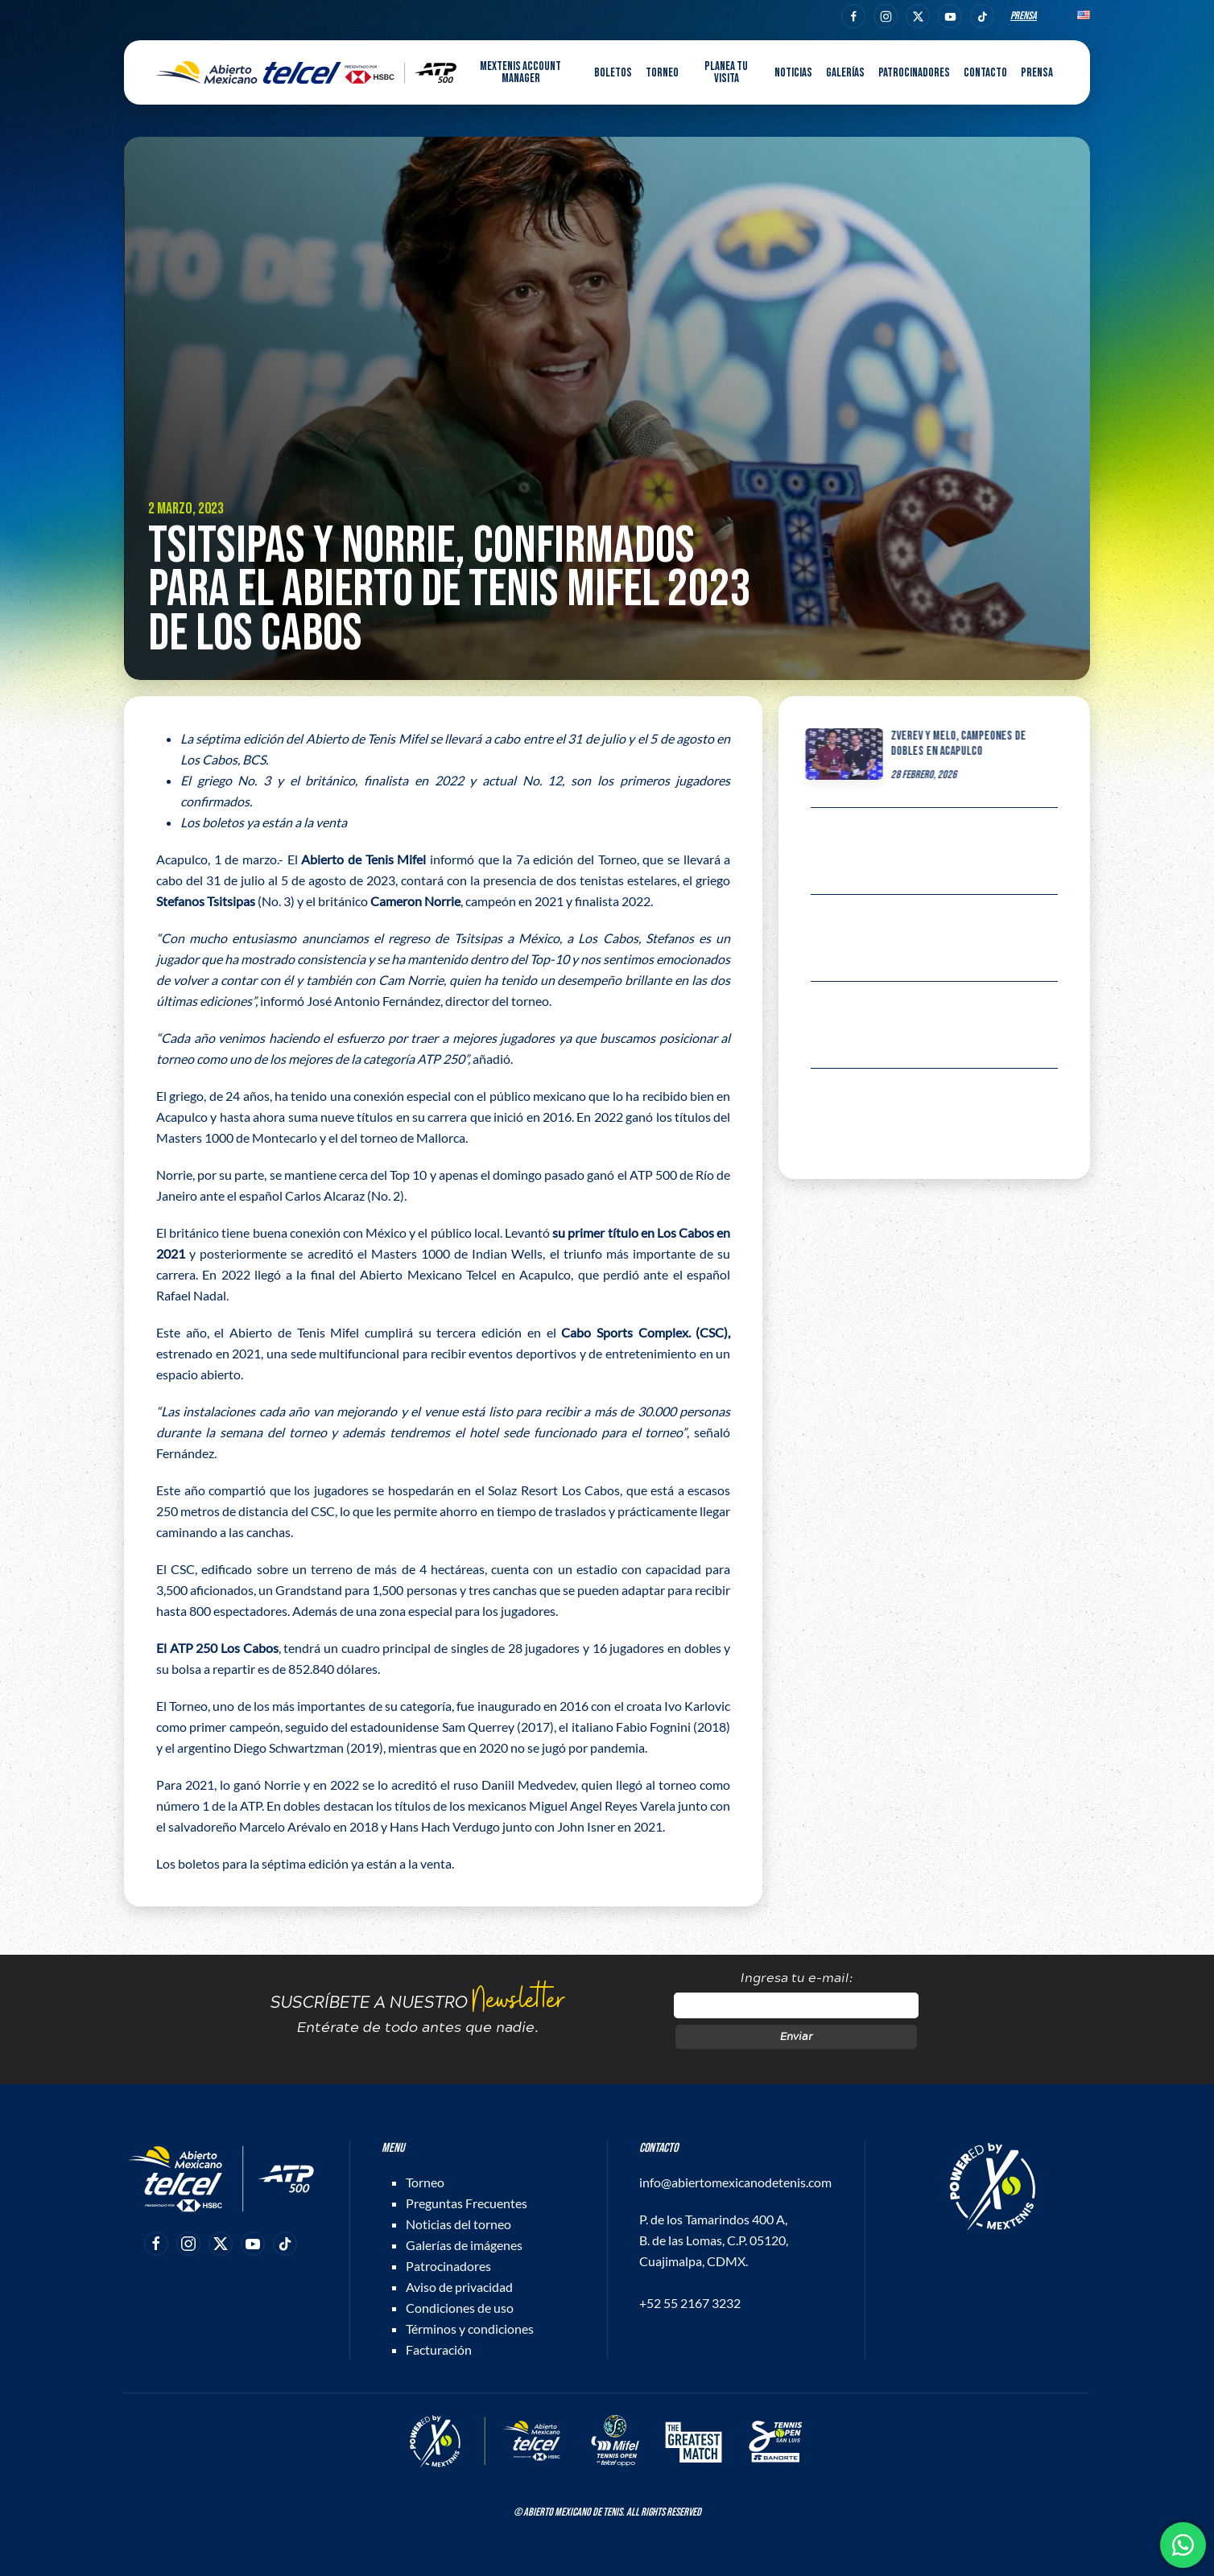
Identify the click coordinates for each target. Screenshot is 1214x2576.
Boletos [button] (613, 72)
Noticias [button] (793, 72)
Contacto (985, 72)
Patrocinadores (914, 72)
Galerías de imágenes (464, 2244)
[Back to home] (306, 72)
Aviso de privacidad (459, 2286)
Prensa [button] (1037, 72)
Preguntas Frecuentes (466, 2203)
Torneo (425, 2182)
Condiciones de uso (460, 2307)
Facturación (439, 2349)
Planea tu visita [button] (726, 72)
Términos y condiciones (470, 2328)
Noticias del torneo (458, 2224)
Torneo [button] (662, 72)
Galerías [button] (845, 72)
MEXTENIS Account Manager (520, 72)
